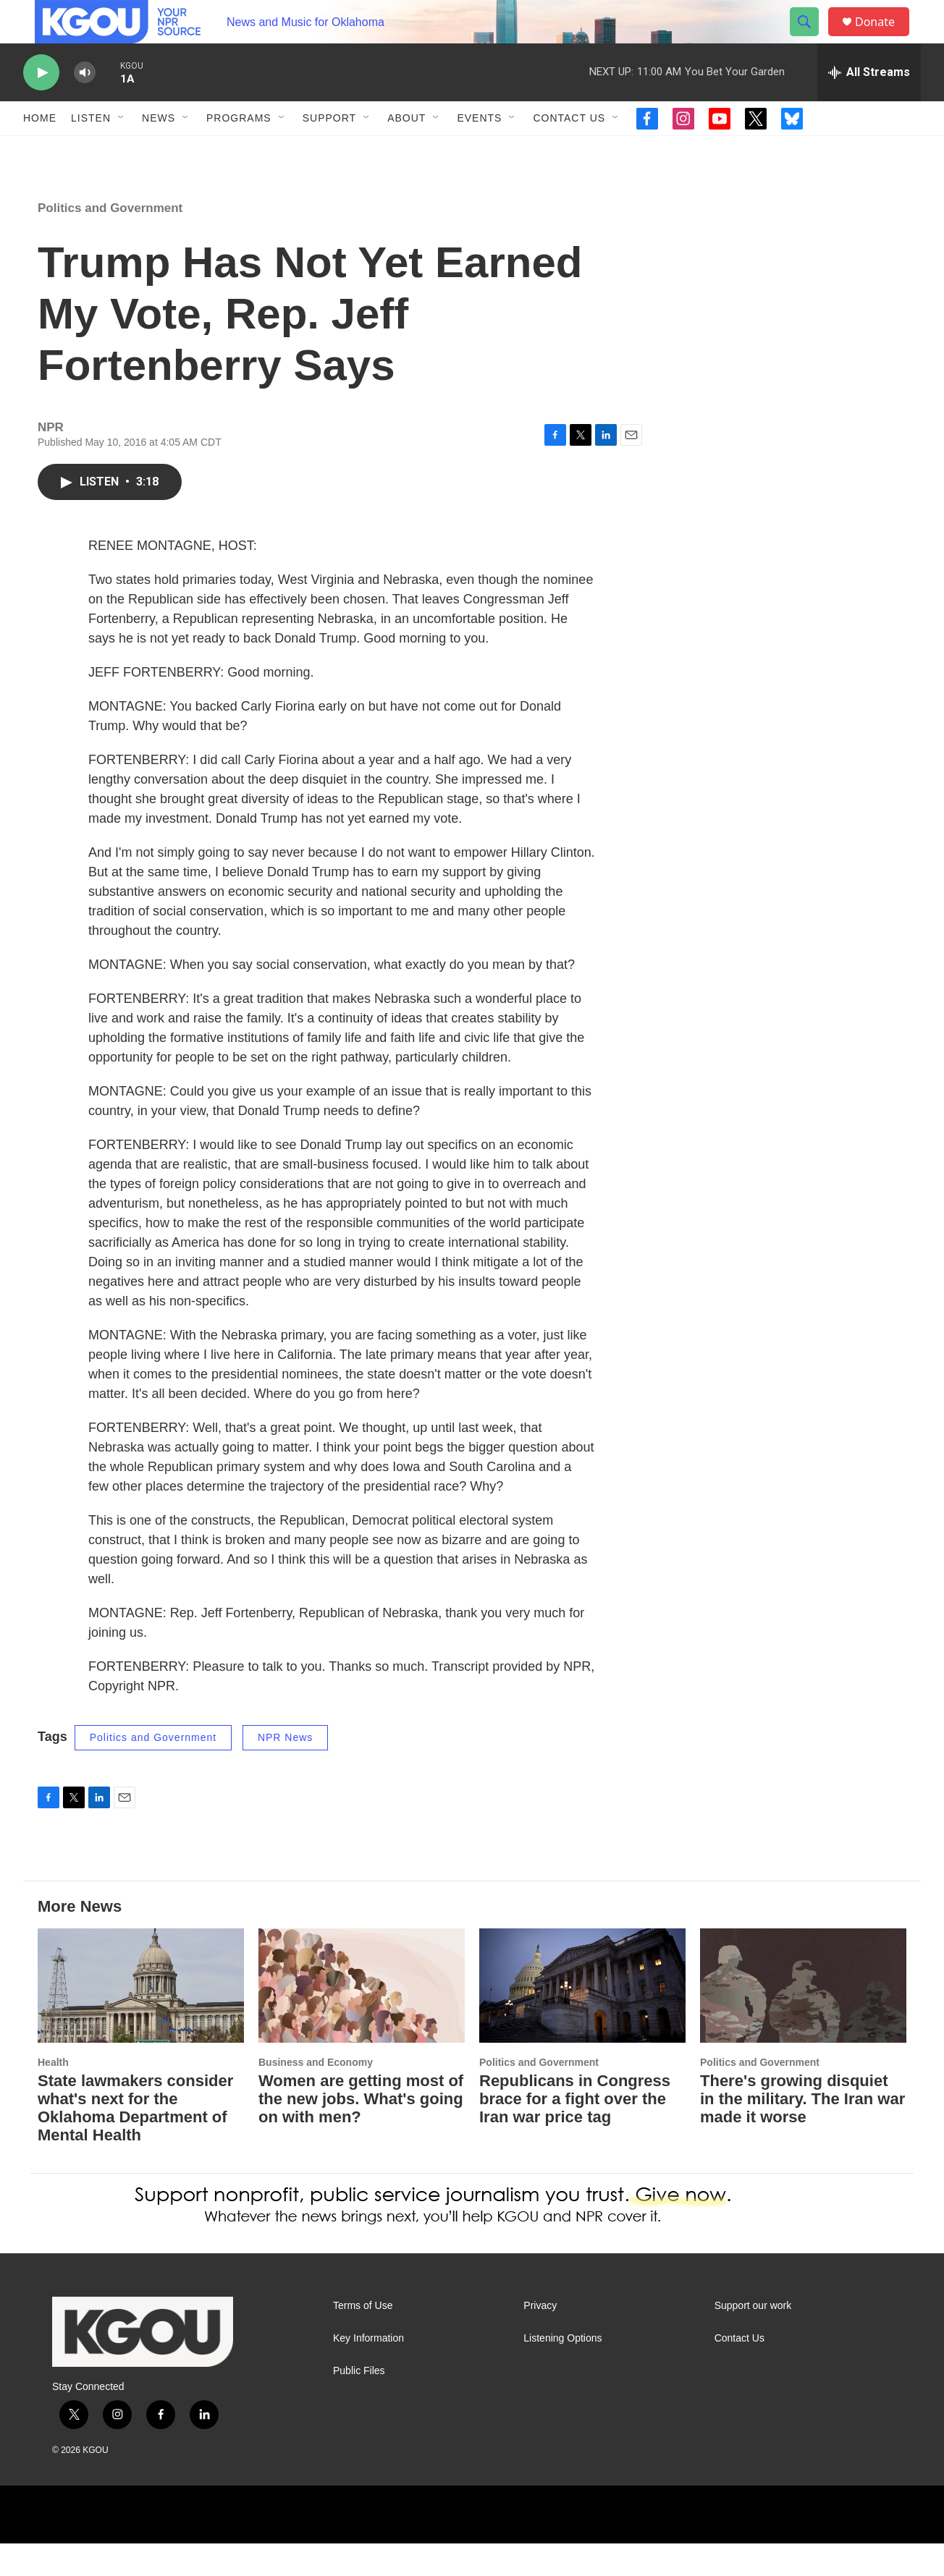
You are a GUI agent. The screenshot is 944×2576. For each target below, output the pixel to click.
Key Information (368, 2370)
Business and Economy (315, 2095)
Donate (883, 38)
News (158, 150)
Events (479, 150)
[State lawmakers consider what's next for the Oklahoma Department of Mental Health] (141, 2018)
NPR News (285, 1770)
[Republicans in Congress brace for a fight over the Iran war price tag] (582, 2018)
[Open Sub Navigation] (121, 150)
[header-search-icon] (810, 38)
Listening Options (562, 2370)
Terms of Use (362, 2338)
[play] (41, 105)
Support (329, 150)
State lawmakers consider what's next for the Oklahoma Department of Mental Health (135, 2140)
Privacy (540, 2338)
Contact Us (569, 150)
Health (53, 2095)
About (406, 150)
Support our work (753, 2338)
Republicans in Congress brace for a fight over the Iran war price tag (574, 2131)
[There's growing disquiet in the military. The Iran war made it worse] (803, 2018)
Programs (238, 150)
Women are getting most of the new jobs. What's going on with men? (360, 2131)
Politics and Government (110, 240)
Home (39, 150)
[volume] (84, 105)
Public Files (359, 2403)
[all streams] (869, 105)
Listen (91, 150)
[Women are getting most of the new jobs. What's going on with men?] (361, 2018)
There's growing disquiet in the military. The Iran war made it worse (802, 2131)
